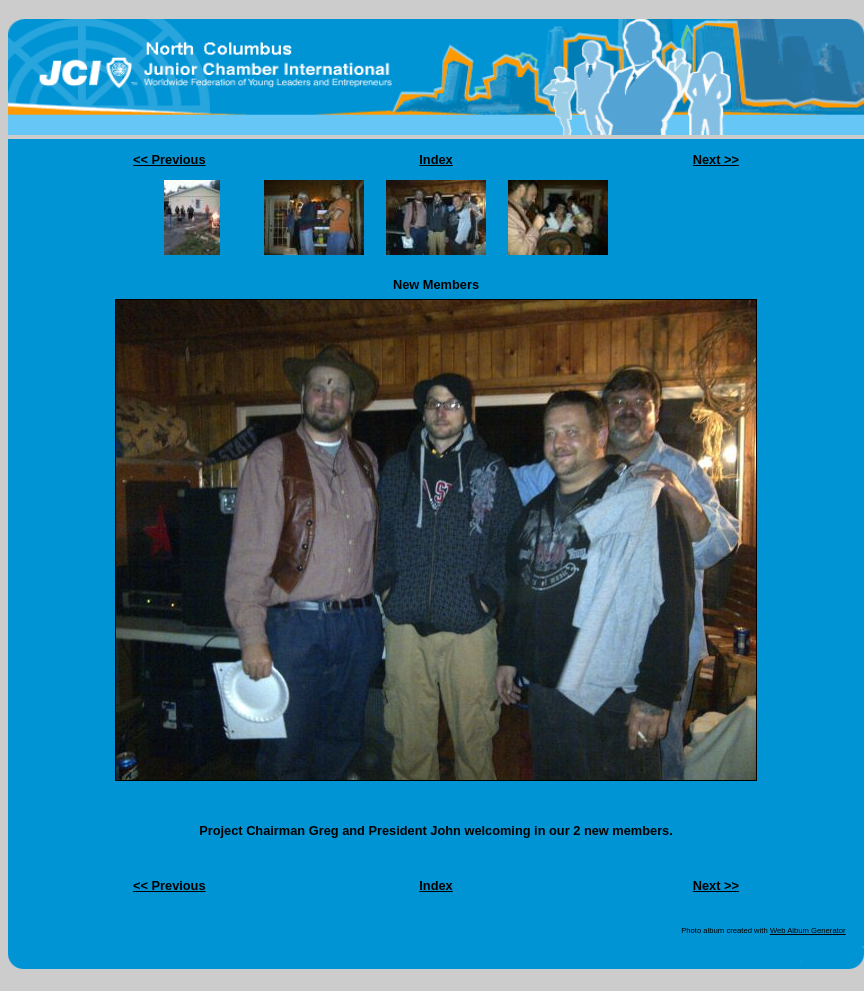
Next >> (716, 159)
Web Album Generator (808, 930)
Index (435, 159)
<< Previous (169, 159)
